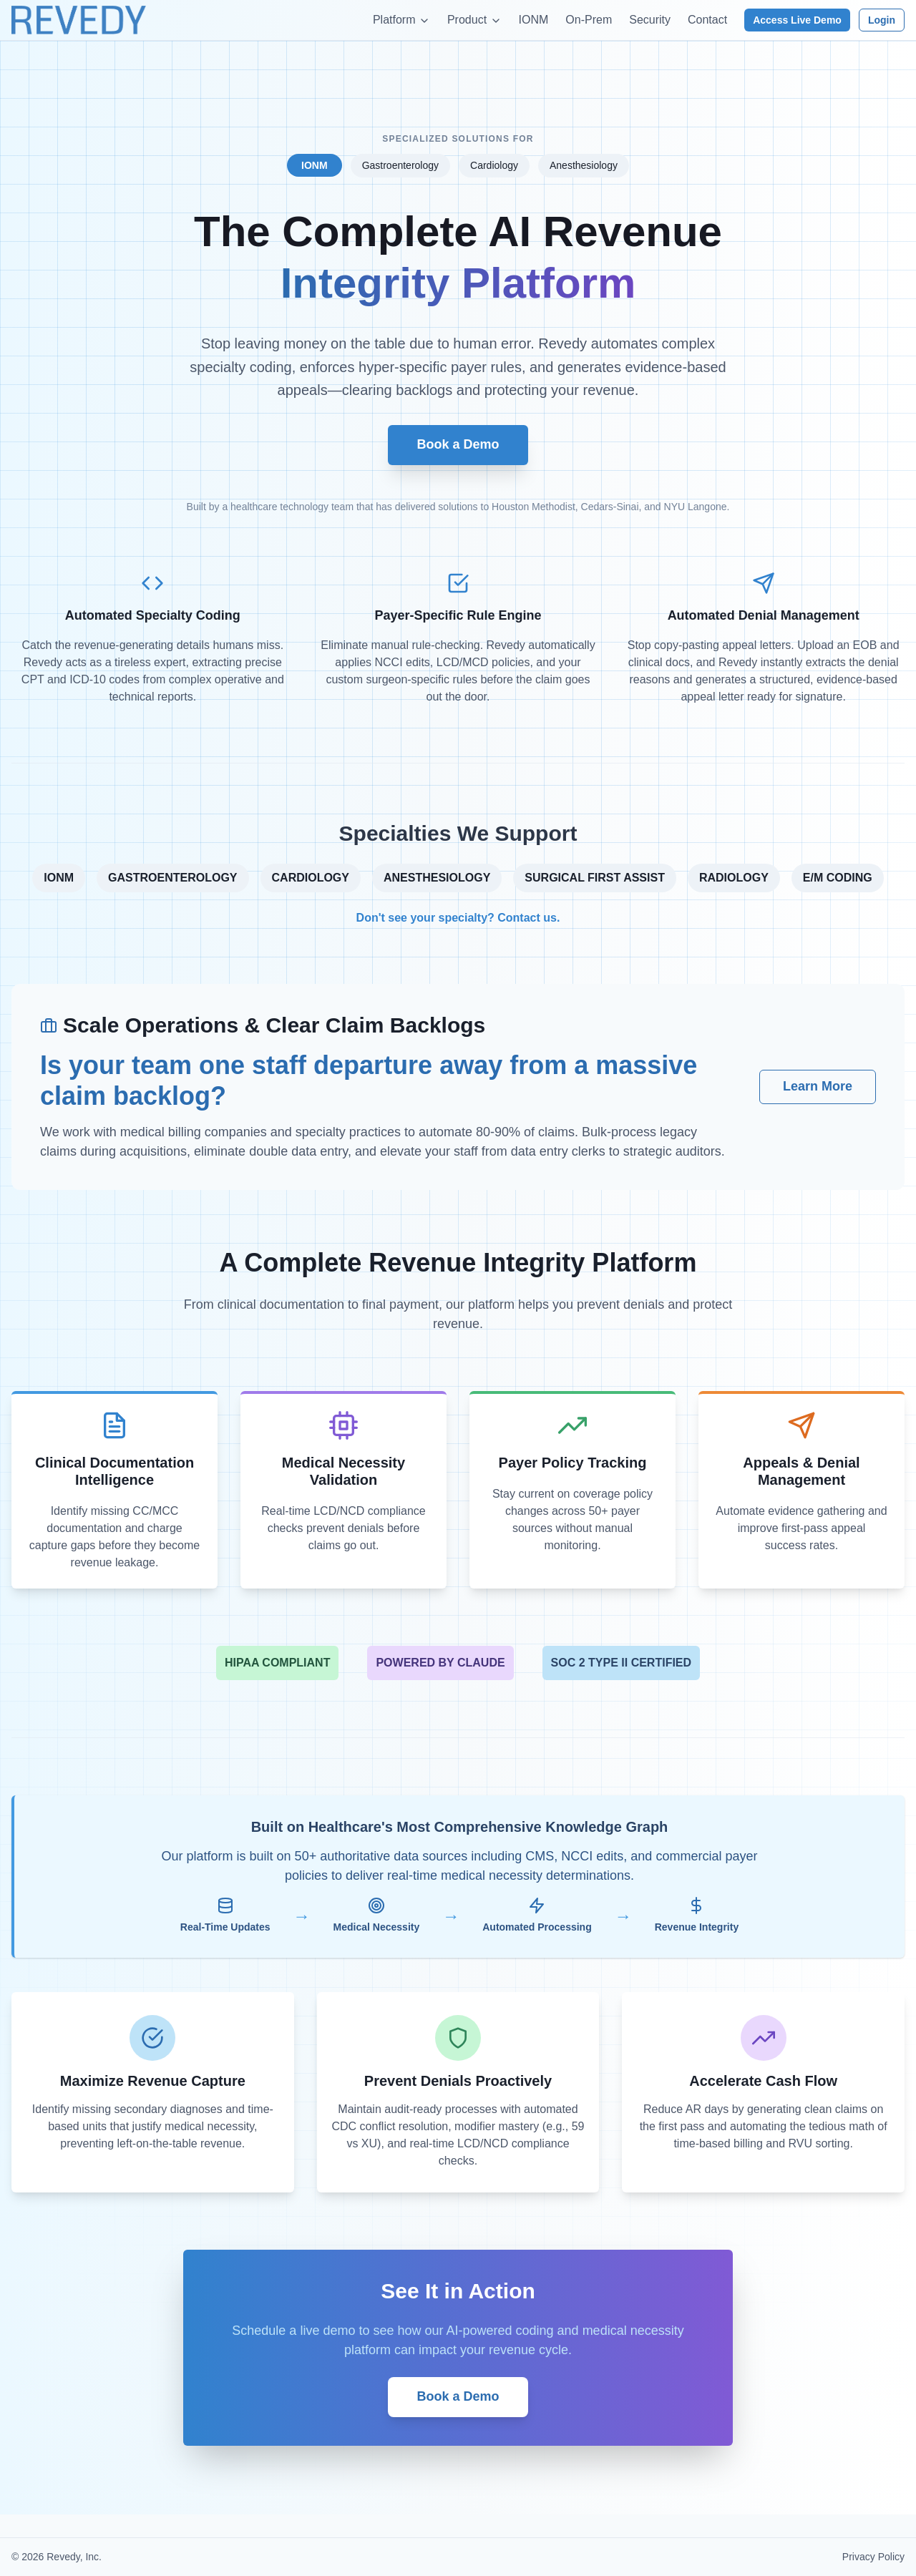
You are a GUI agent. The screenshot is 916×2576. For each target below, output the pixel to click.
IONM (534, 20)
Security (650, 20)
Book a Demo (457, 444)
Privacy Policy (873, 2556)
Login (881, 20)
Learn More (817, 1086)
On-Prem (588, 20)
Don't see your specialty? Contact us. (458, 918)
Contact (707, 20)
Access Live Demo (797, 20)
